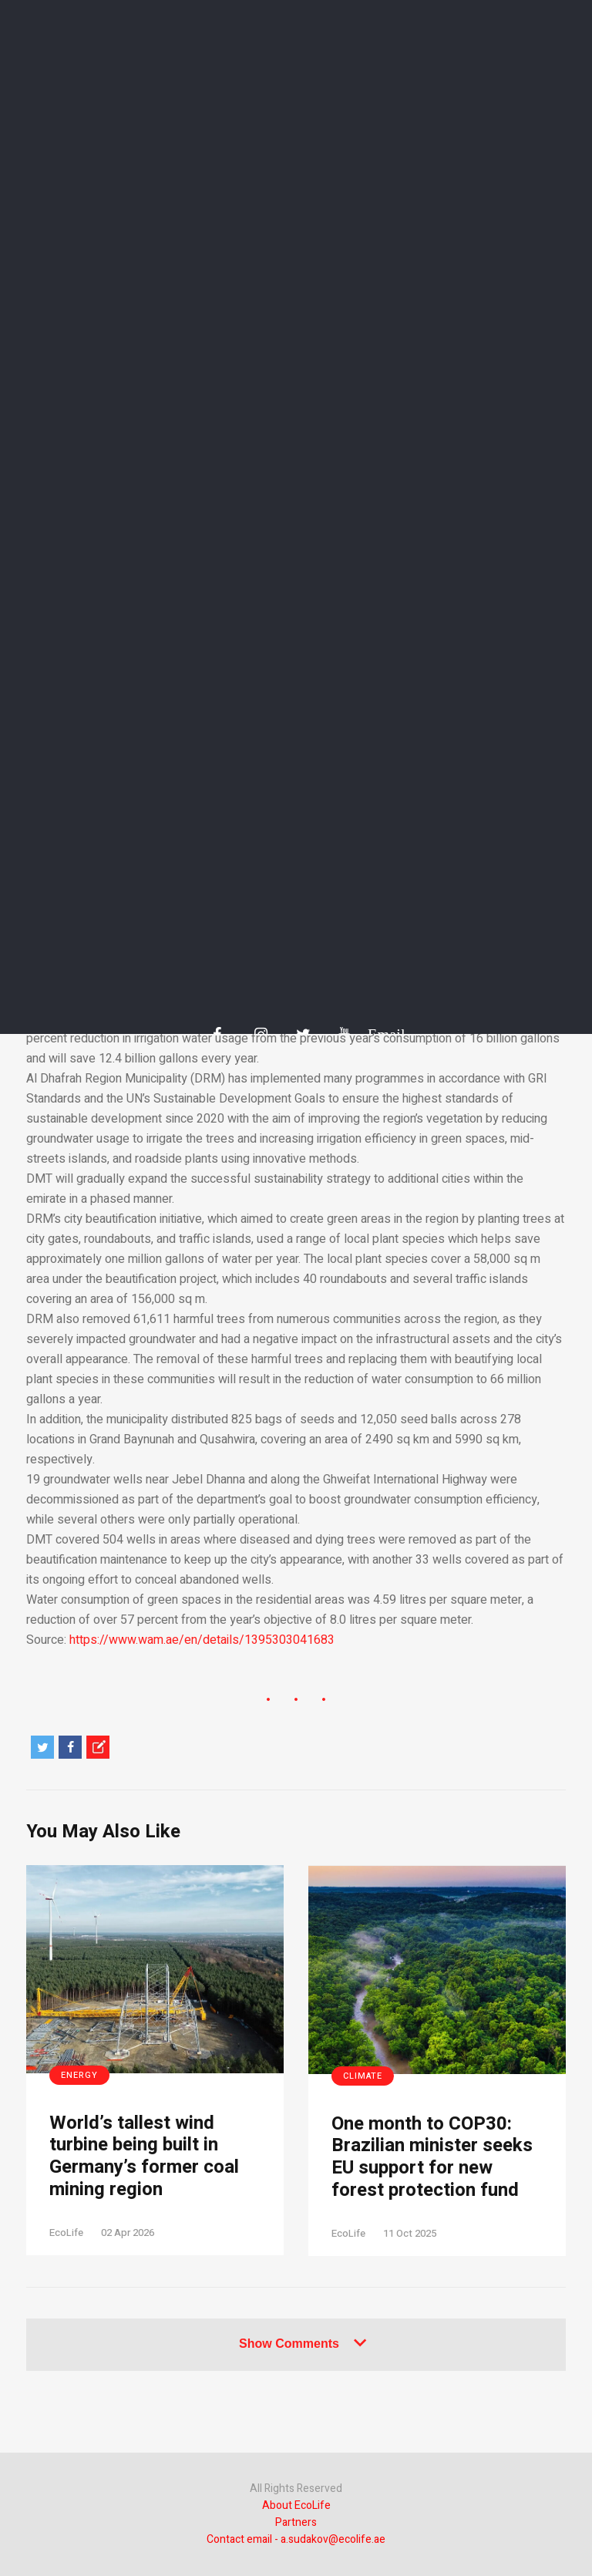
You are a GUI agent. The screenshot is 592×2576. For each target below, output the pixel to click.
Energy (79, 2075)
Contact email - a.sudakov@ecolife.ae (296, 2539)
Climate (362, 2076)
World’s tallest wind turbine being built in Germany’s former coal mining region (144, 2157)
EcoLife (66, 2232)
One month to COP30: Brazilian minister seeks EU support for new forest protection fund (432, 2157)
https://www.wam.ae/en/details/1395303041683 (202, 1640)
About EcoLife (296, 2505)
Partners (296, 2522)
